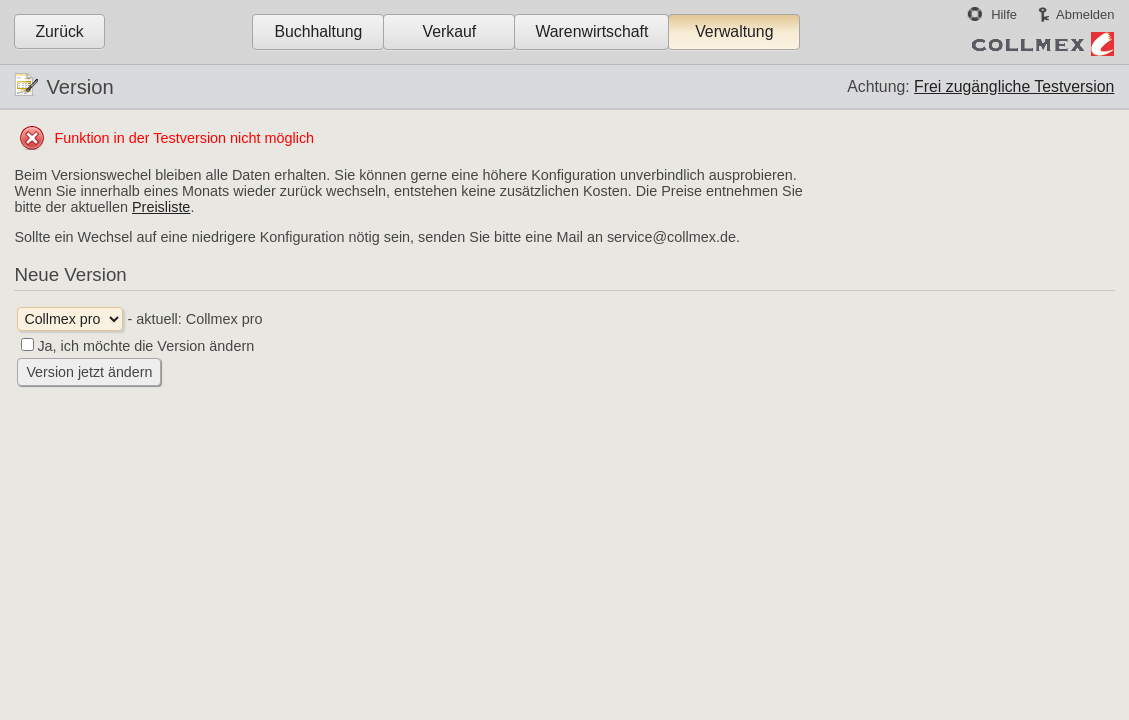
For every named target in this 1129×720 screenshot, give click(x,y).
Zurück (59, 31)
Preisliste (161, 207)
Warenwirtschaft (591, 31)
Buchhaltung (318, 31)
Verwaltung (734, 31)
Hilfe (1004, 14)
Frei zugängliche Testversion (1014, 86)
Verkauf (450, 31)
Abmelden (1085, 14)
